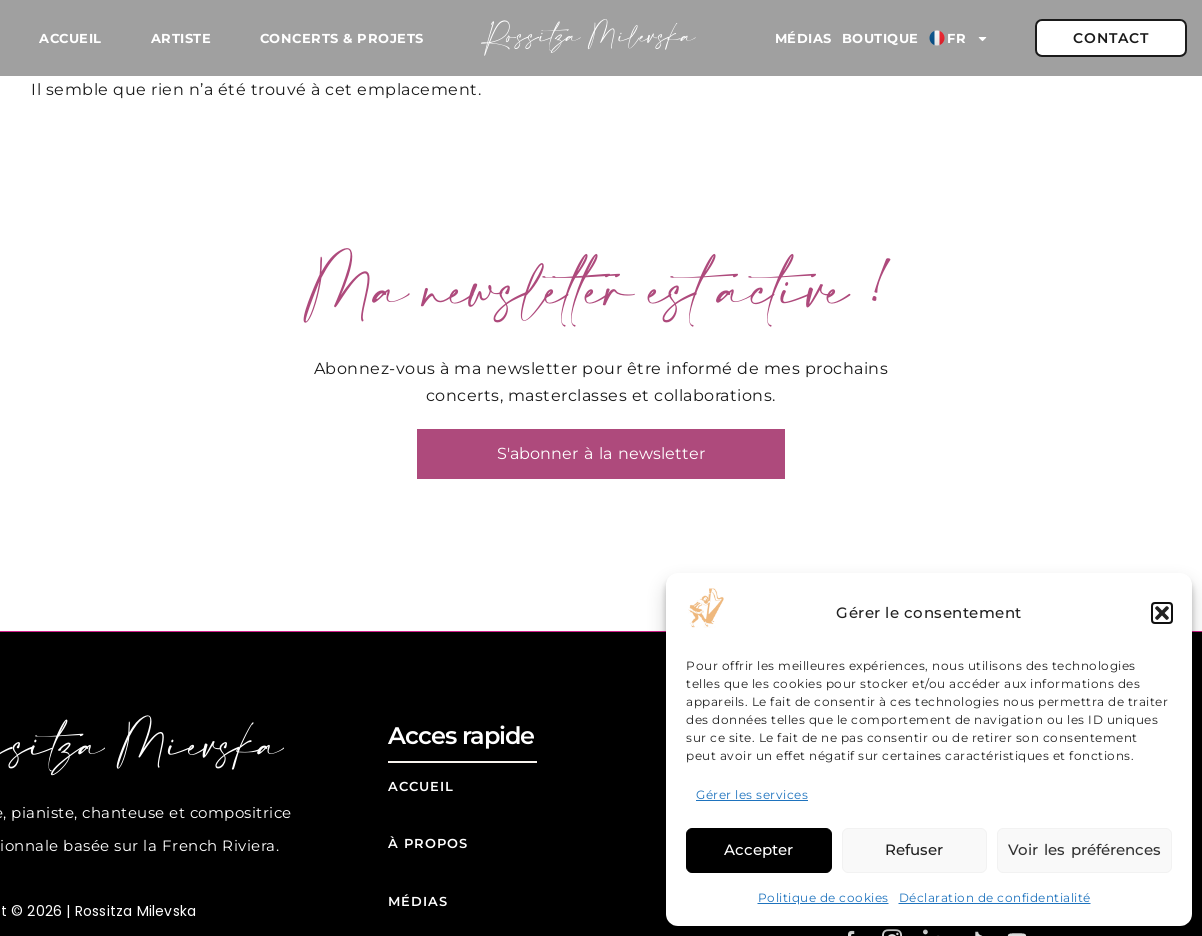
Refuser (914, 849)
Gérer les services (752, 794)
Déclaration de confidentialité (995, 897)
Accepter (758, 849)
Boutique (880, 38)
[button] (1162, 613)
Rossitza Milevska (590, 38)
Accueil (70, 38)
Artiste (181, 38)
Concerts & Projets (342, 38)
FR (959, 38)
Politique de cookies (823, 897)
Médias (803, 38)
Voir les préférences (1084, 849)
